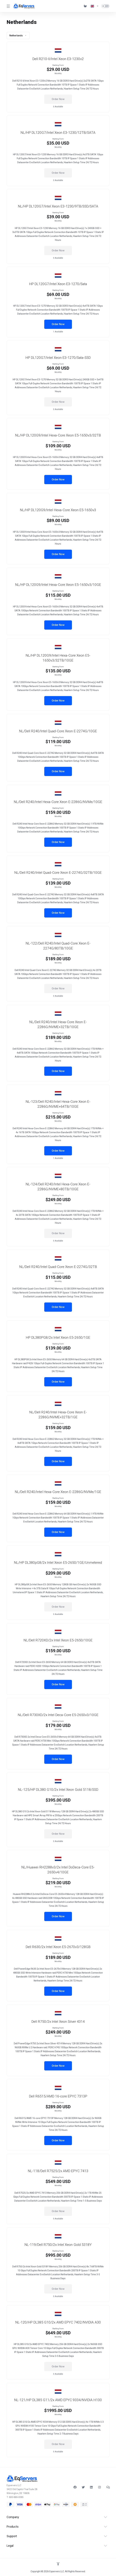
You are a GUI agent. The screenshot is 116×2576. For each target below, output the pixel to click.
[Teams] (108, 2487)
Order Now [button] (58, 324)
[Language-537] (94, 6)
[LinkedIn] (91, 2487)
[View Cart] (85, 6)
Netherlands (18, 35)
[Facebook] (75, 2487)
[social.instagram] (100, 2487)
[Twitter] (83, 2487)
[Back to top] (58, 2564)
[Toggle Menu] (8, 6)
